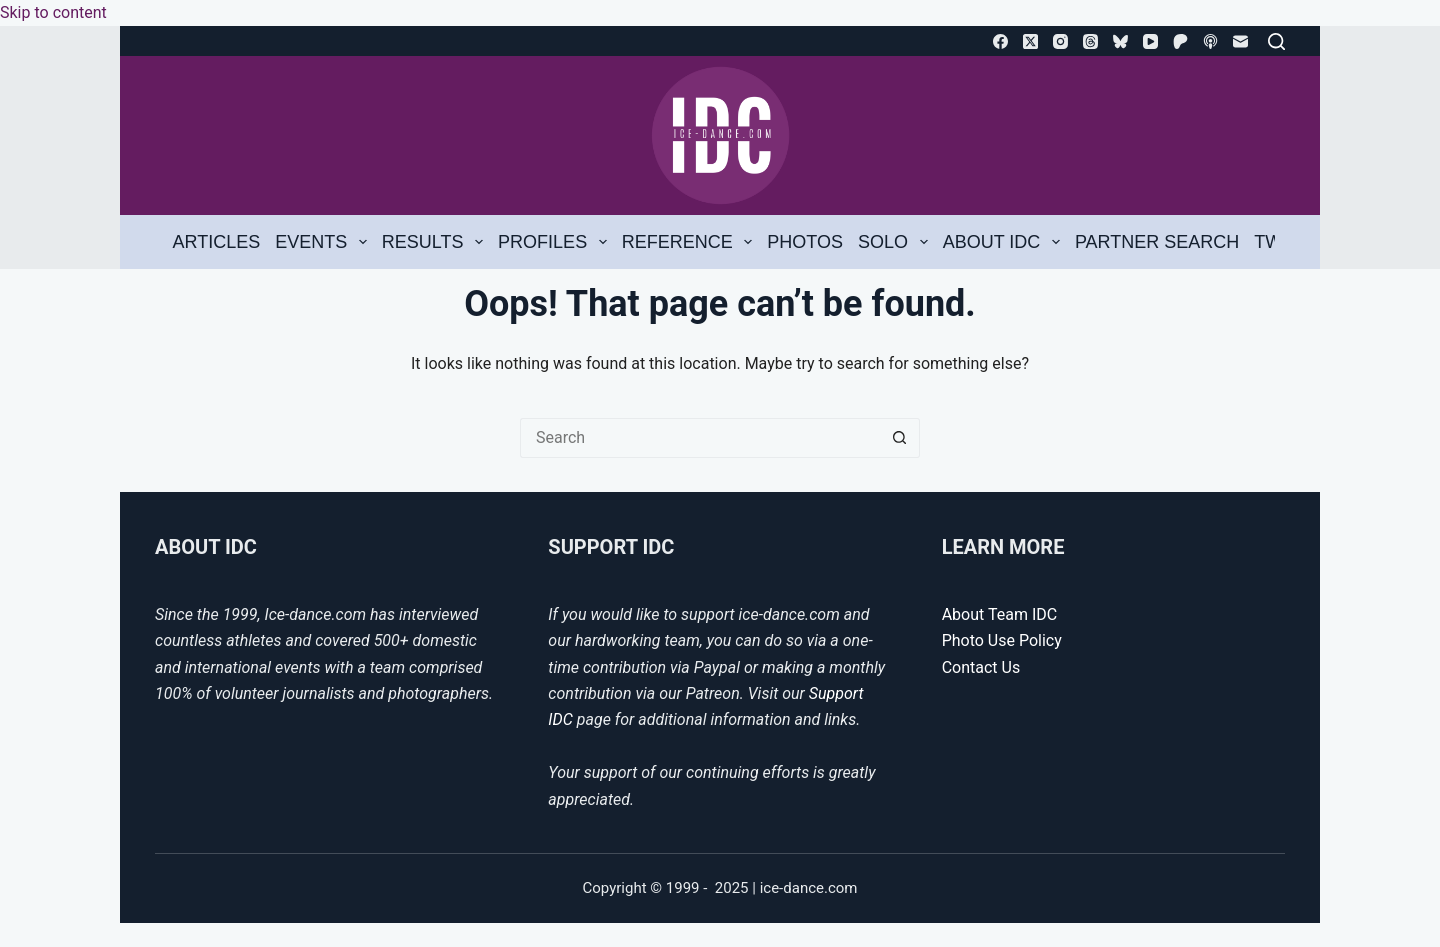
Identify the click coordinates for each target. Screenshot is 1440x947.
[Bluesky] (1120, 41)
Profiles (556, 242)
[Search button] (900, 438)
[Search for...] (700, 438)
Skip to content (53, 12)
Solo (896, 242)
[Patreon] (1180, 41)
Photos (805, 242)
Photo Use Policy (1002, 640)
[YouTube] (1150, 41)
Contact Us (981, 667)
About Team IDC (999, 614)
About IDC (1005, 242)
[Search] (1276, 41)
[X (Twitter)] (1030, 41)
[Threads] (1090, 41)
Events (324, 242)
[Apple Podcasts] (1210, 41)
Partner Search (1157, 242)
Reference (691, 242)
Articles (217, 242)
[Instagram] (1060, 41)
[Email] (1240, 41)
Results (436, 242)
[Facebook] (1000, 41)
